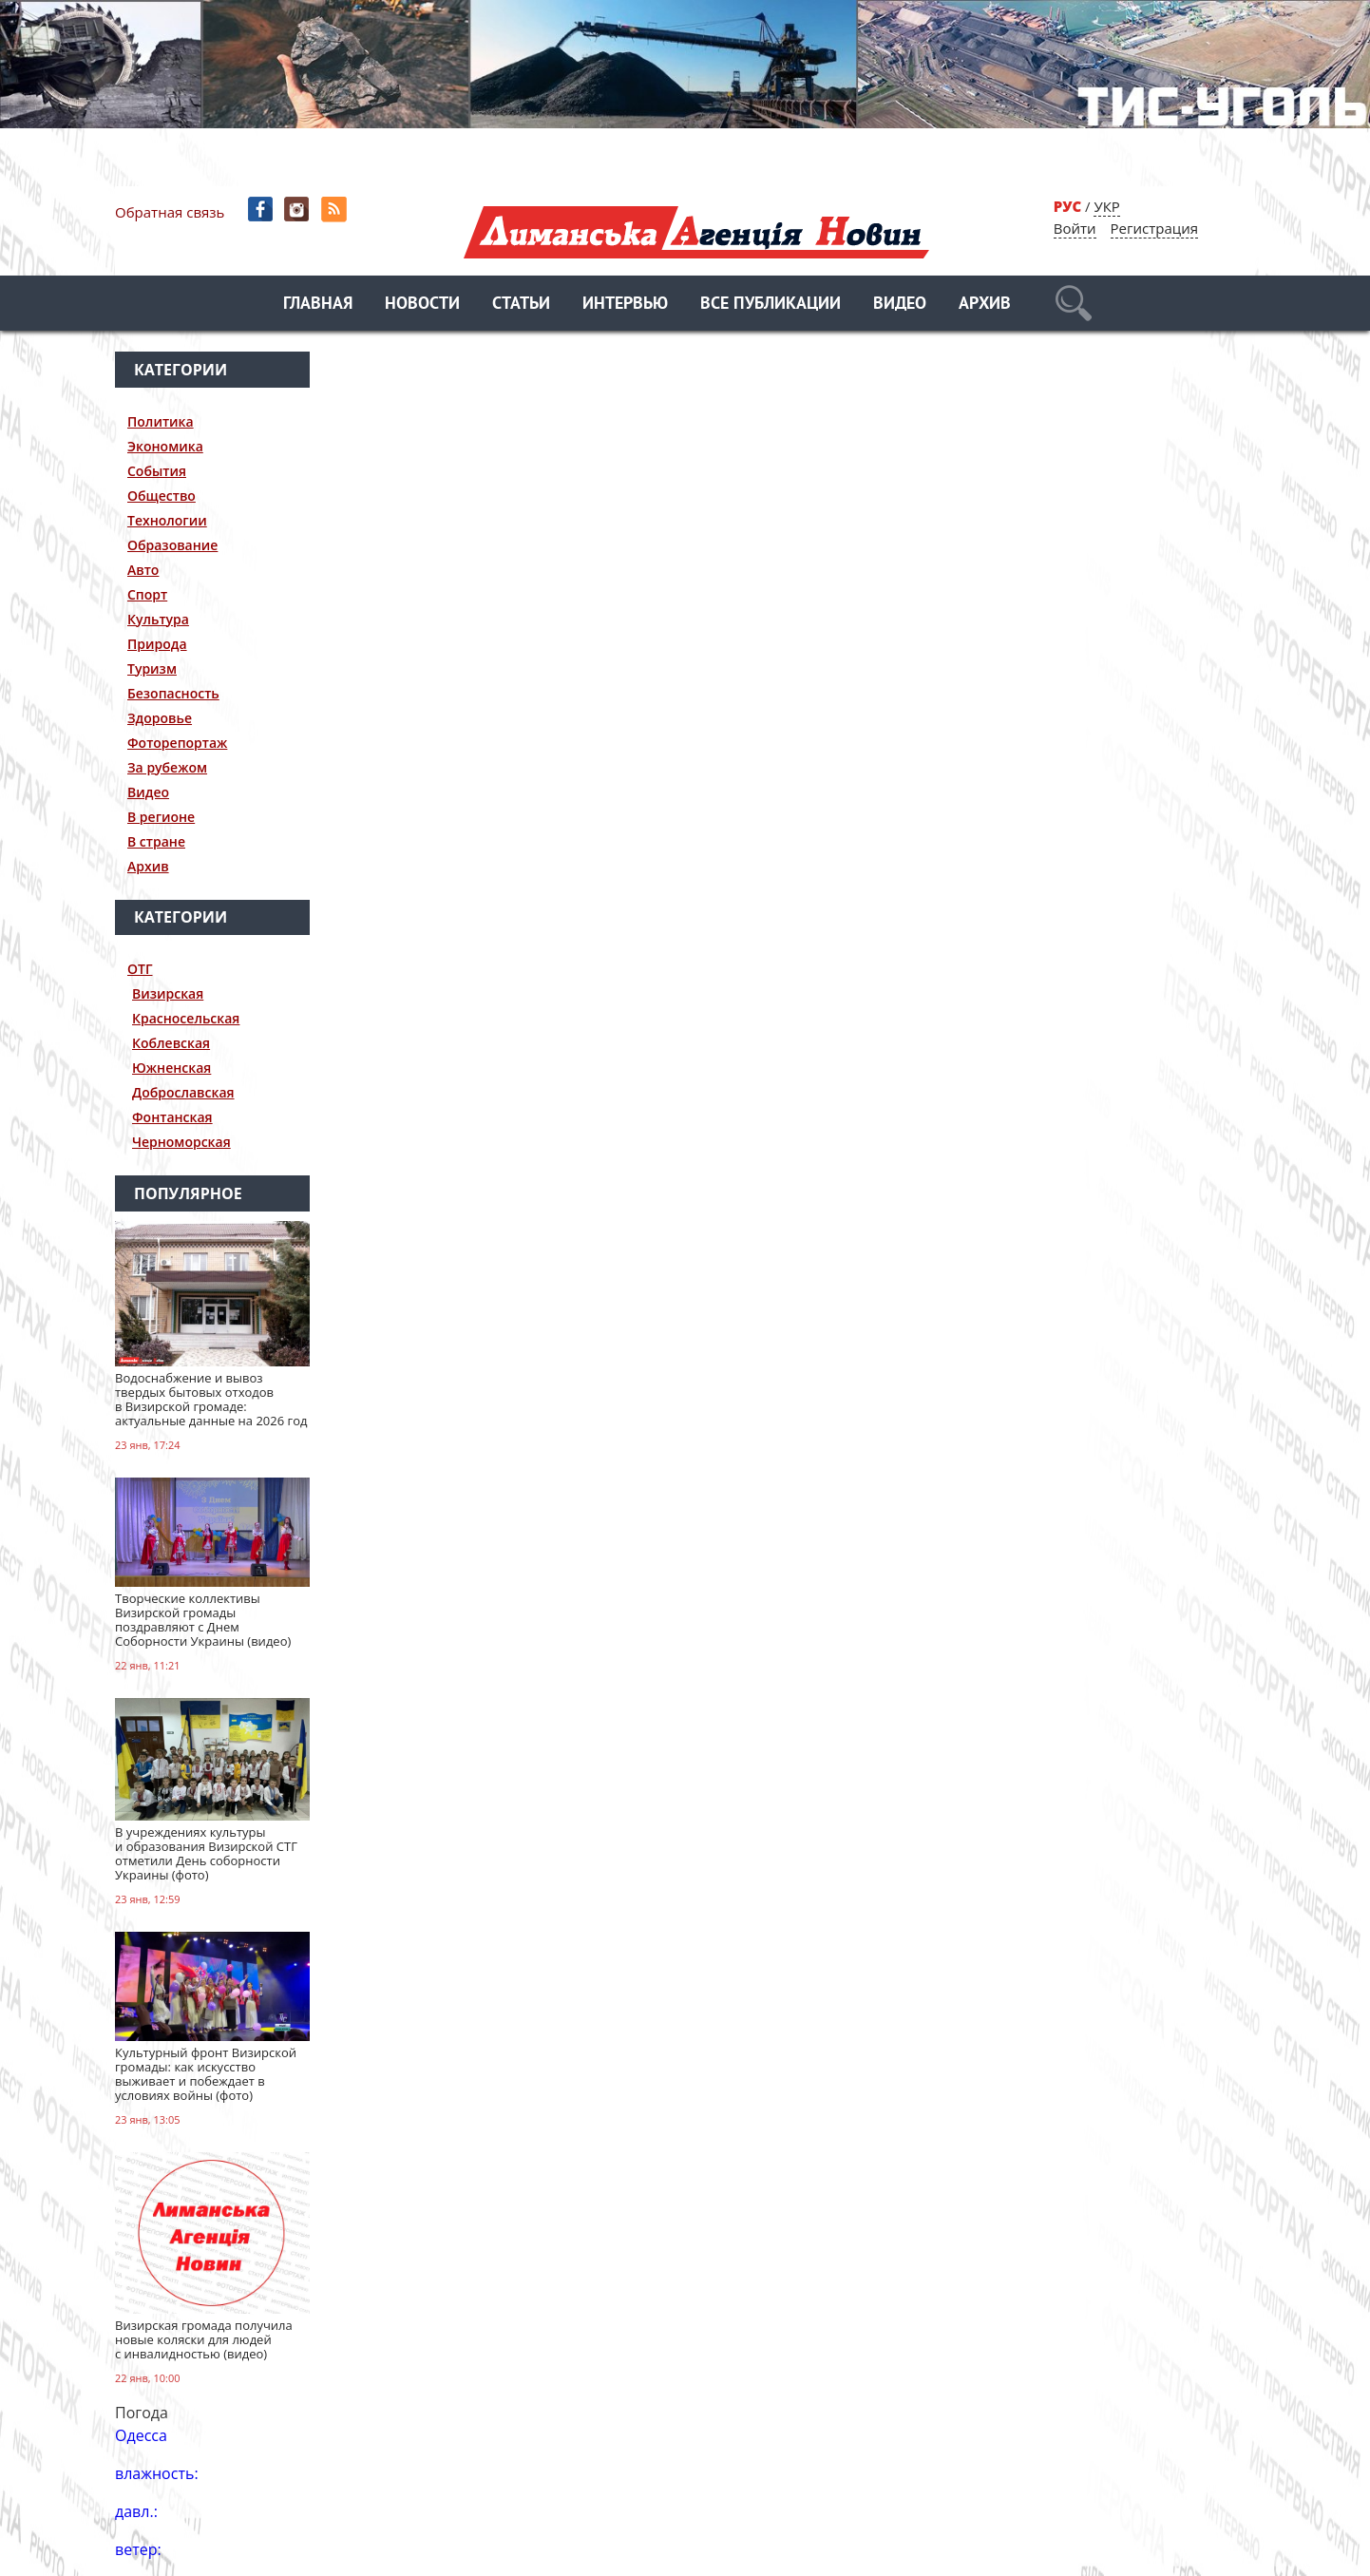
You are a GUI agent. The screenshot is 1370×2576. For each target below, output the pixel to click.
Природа (157, 644)
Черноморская (181, 1142)
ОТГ (140, 969)
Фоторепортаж (177, 743)
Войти (1075, 228)
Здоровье (159, 718)
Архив (985, 304)
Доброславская (183, 1092)
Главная (317, 304)
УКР (1106, 206)
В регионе (161, 817)
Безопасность (173, 693)
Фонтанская (172, 1117)
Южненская (171, 1068)
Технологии (167, 520)
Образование (172, 545)
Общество (161, 496)
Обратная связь (169, 211)
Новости (422, 304)
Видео (899, 304)
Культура (158, 619)
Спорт (147, 594)
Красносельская (185, 1018)
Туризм (152, 668)
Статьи (521, 304)
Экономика (165, 446)
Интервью (625, 304)
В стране (156, 841)
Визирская (167, 993)
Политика (160, 421)
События (156, 471)
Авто (143, 570)
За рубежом (167, 767)
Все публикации (770, 304)
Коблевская (171, 1043)
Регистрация (1154, 228)
